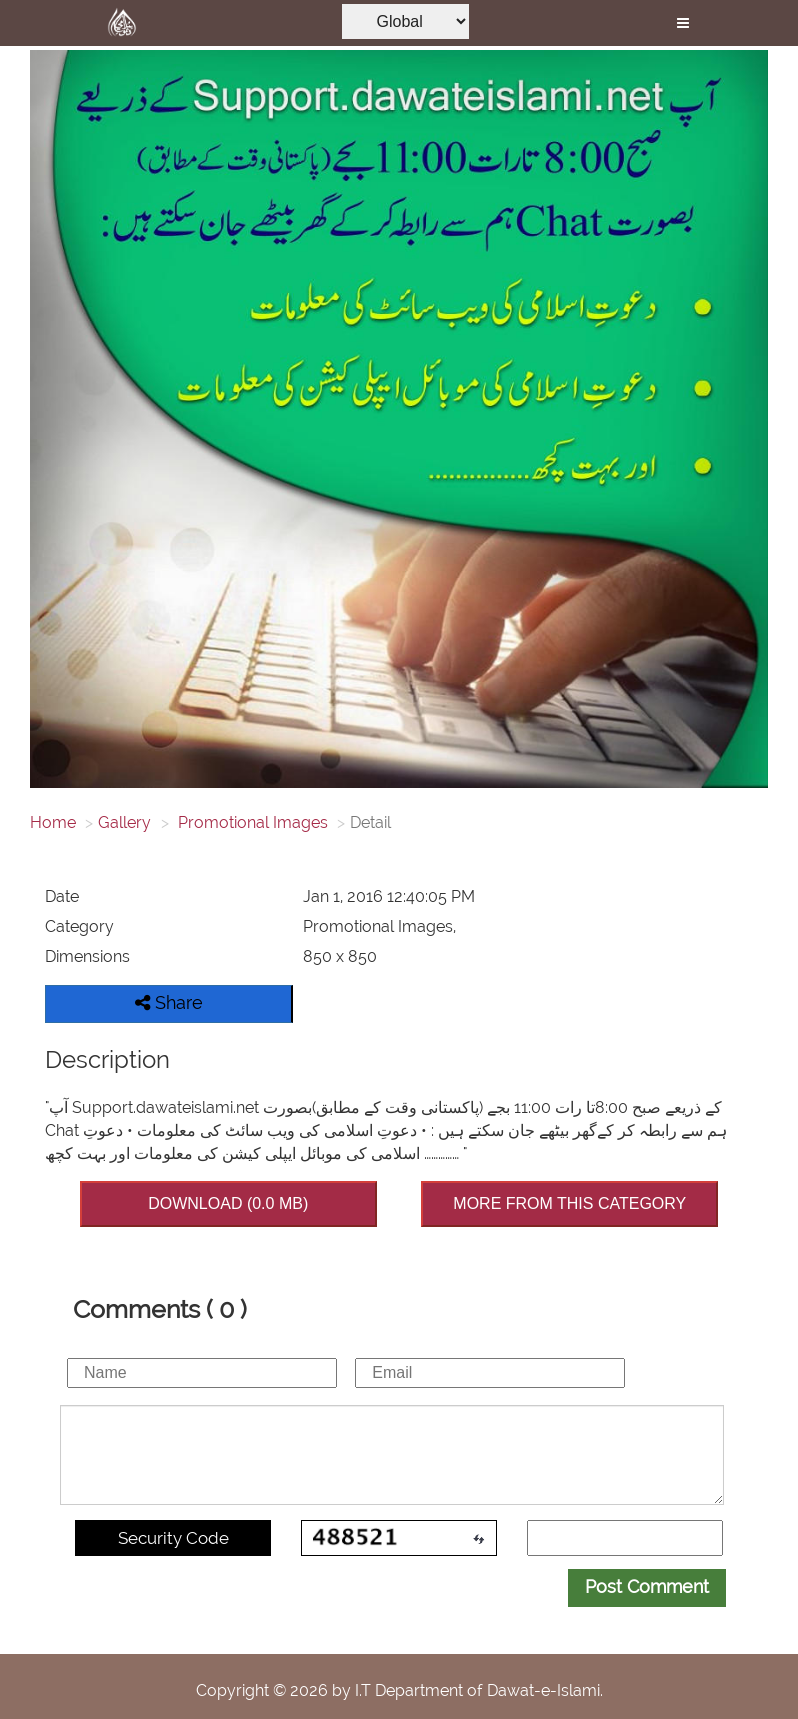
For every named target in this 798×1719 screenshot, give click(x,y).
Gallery (124, 822)
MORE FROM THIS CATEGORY (569, 1203)
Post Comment (647, 1586)
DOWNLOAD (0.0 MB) (228, 1203)
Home (53, 822)
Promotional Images (251, 822)
